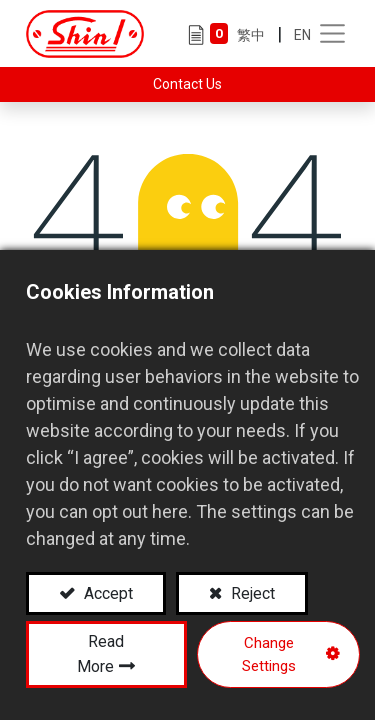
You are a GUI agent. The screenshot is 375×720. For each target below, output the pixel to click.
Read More (100, 654)
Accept (106, 593)
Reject (251, 593)
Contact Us (187, 84)
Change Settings (269, 654)
